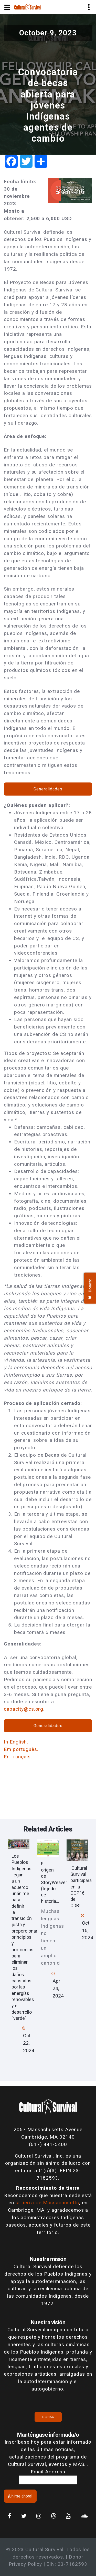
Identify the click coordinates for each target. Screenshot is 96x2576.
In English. (16, 1742)
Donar (48, 2417)
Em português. (21, 1749)
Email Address (48, 2472)
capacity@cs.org (23, 1709)
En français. (18, 1757)
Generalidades (48, 789)
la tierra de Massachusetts (47, 2203)
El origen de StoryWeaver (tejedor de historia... (54, 1882)
